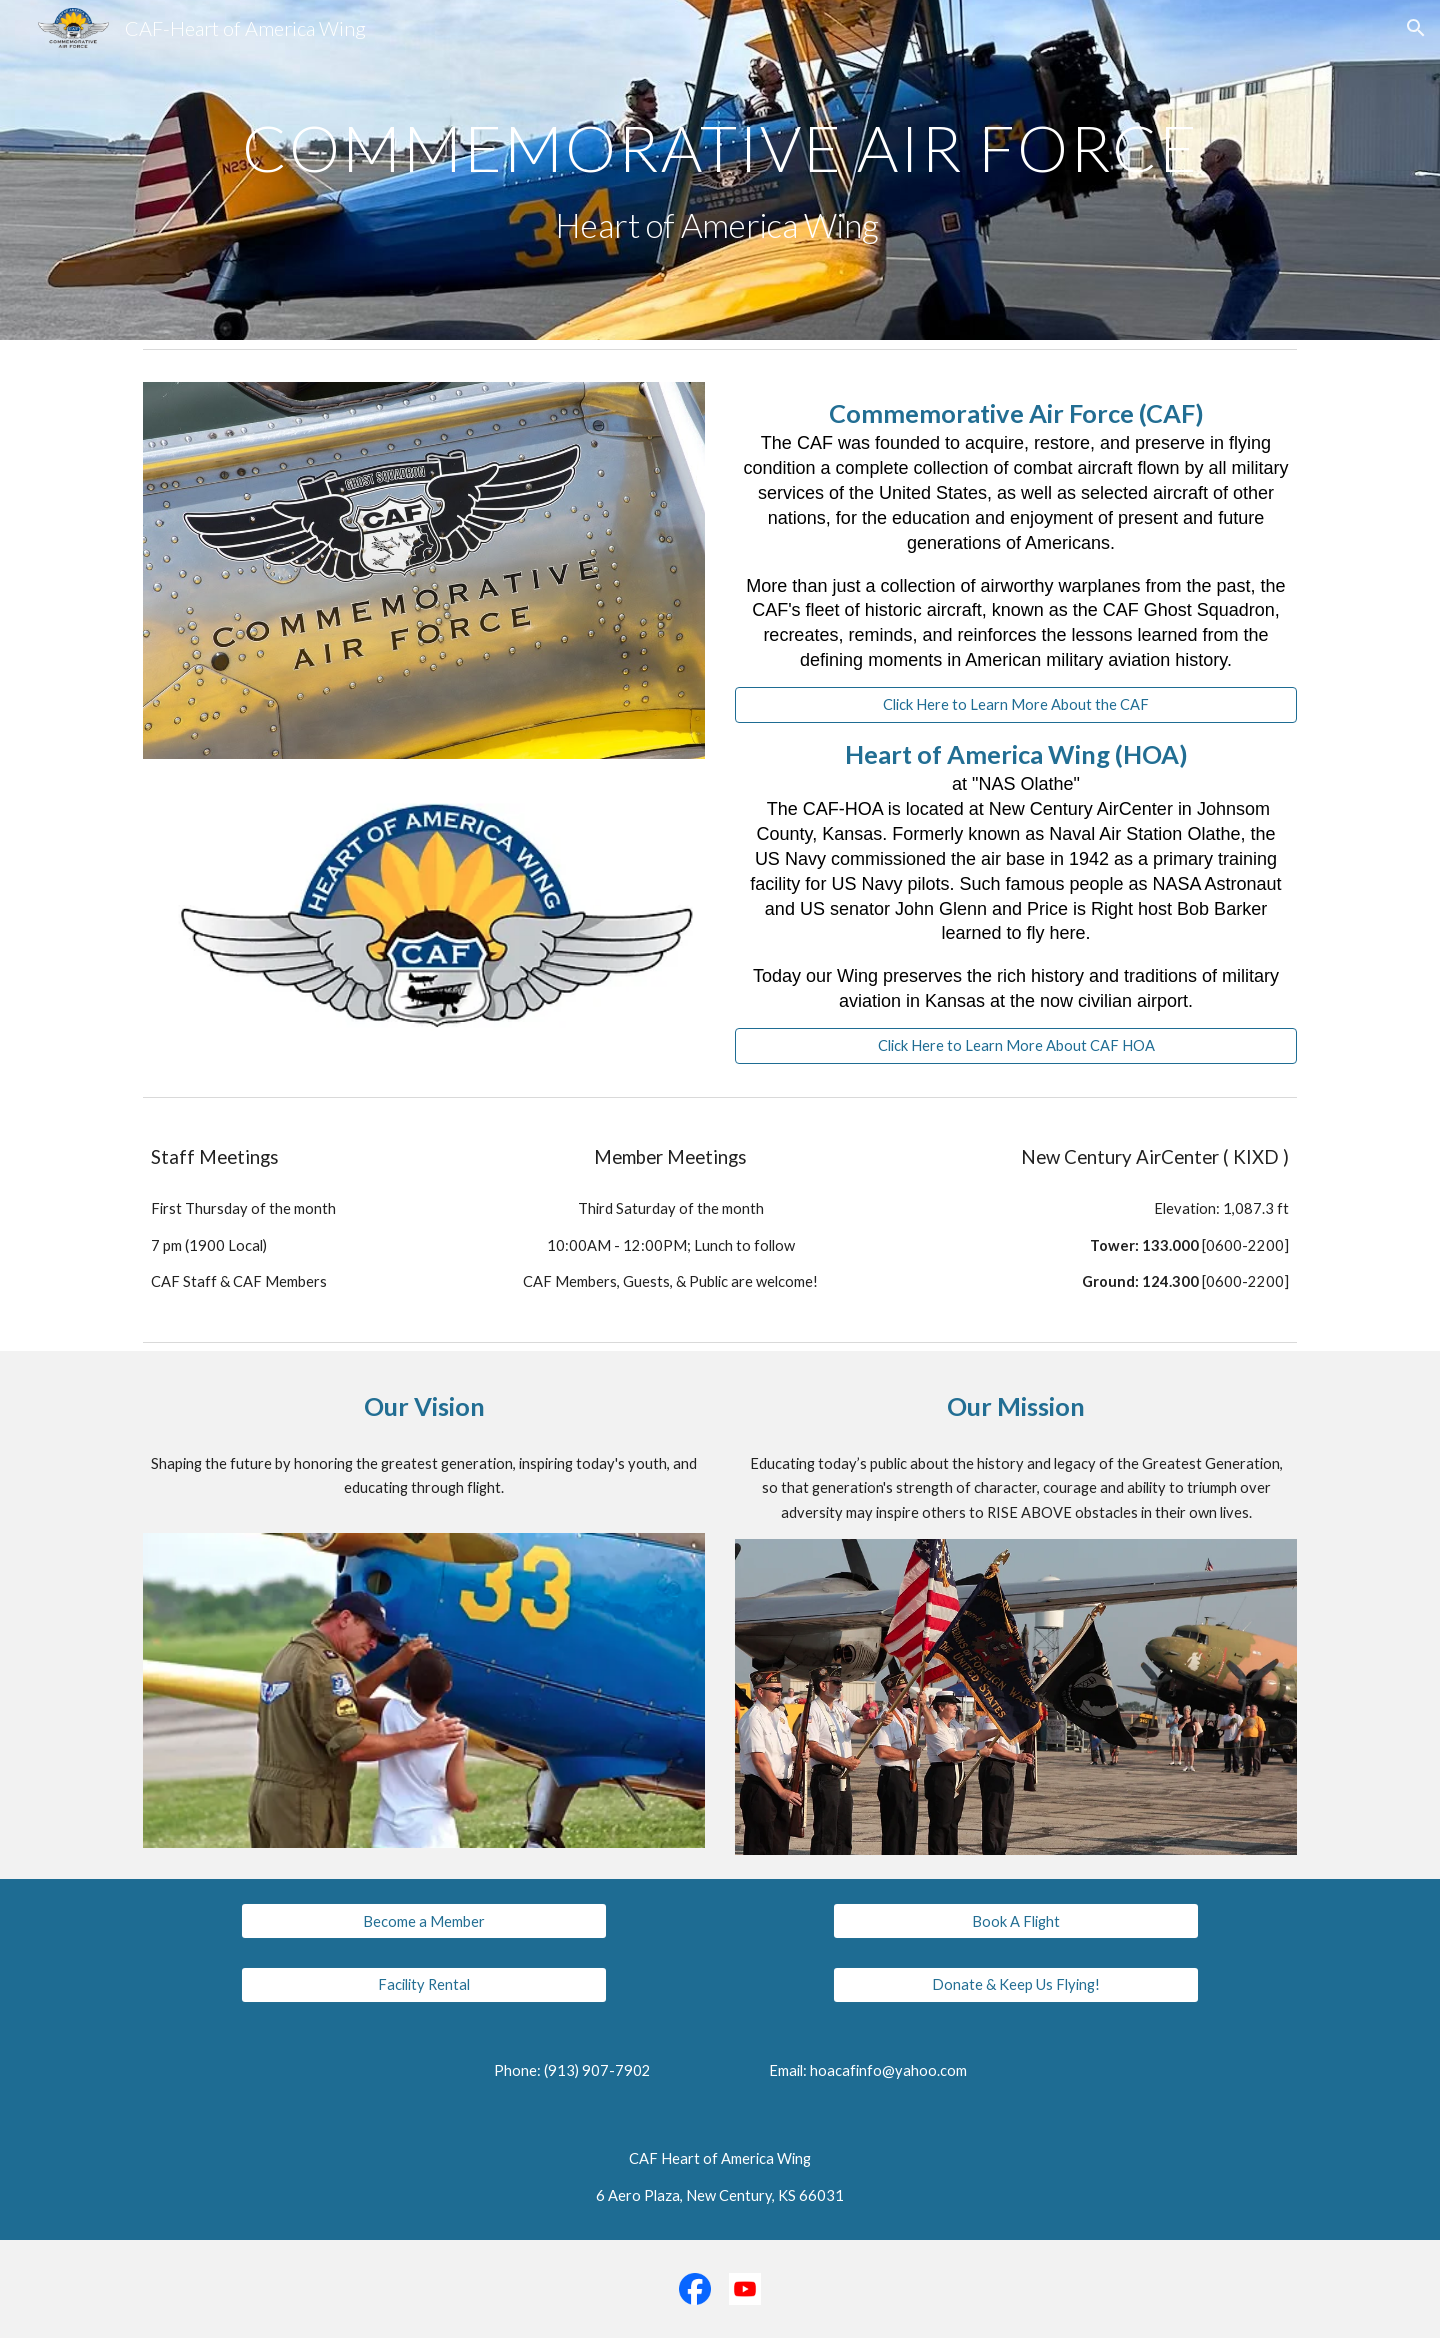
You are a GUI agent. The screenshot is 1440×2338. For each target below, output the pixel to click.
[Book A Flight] (1015, 1921)
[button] (1416, 28)
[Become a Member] (423, 1921)
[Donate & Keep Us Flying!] (1015, 1985)
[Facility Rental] (423, 1985)
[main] (720, 170)
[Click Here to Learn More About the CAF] (1016, 705)
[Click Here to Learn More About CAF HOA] (1016, 1046)
